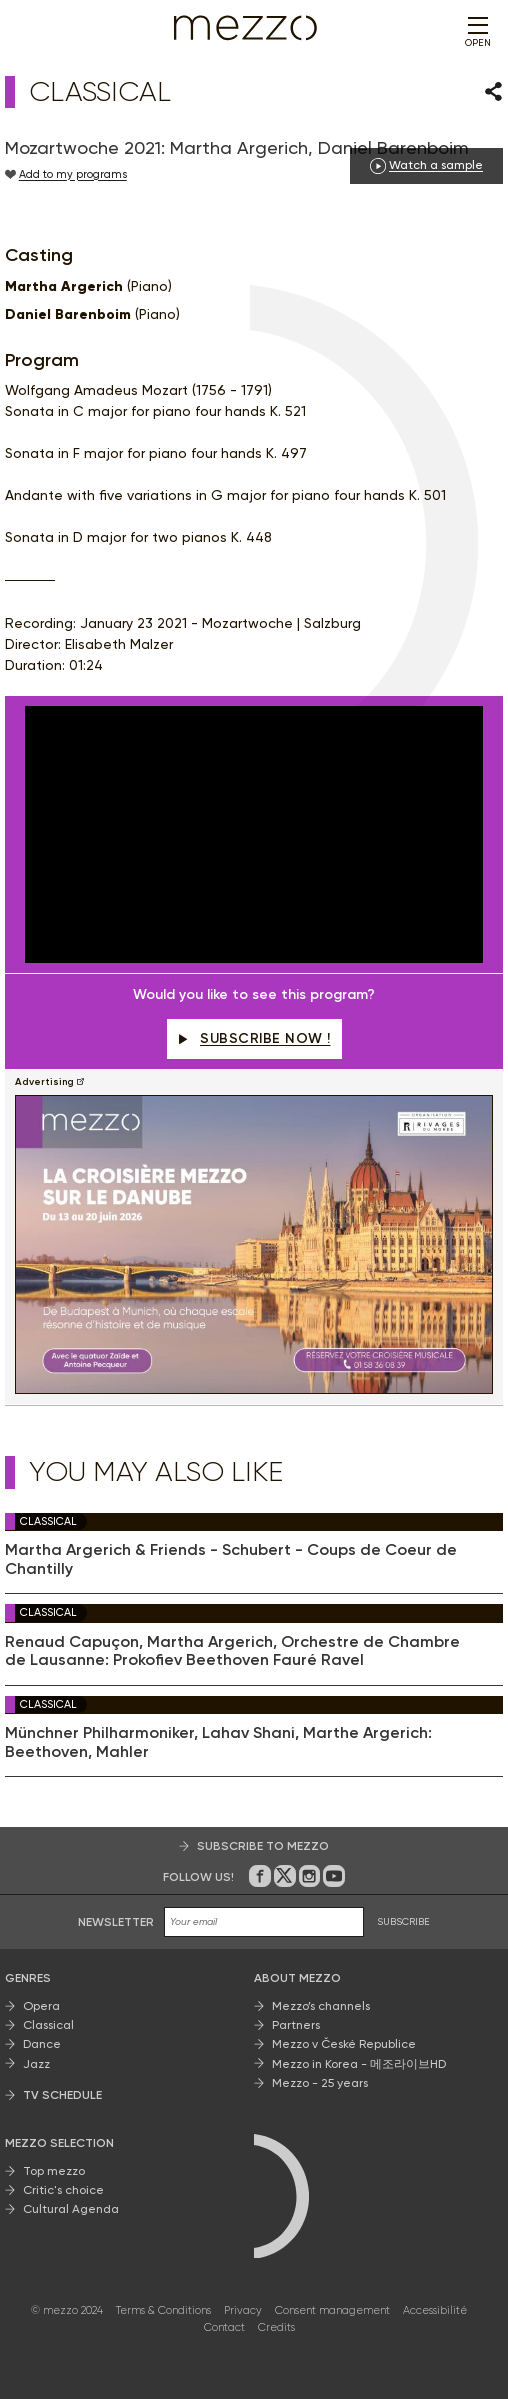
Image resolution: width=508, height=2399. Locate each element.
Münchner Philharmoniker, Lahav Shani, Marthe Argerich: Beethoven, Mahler (218, 1742)
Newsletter (116, 1922)
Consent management (332, 2310)
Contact (224, 2327)
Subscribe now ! (254, 1038)
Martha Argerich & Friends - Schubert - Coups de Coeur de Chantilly (231, 1559)
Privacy (243, 2310)
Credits (276, 2327)
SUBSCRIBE (403, 1921)
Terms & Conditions (163, 2310)
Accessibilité (435, 2310)
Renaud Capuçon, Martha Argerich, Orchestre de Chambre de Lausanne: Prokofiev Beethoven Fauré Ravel (232, 1651)
